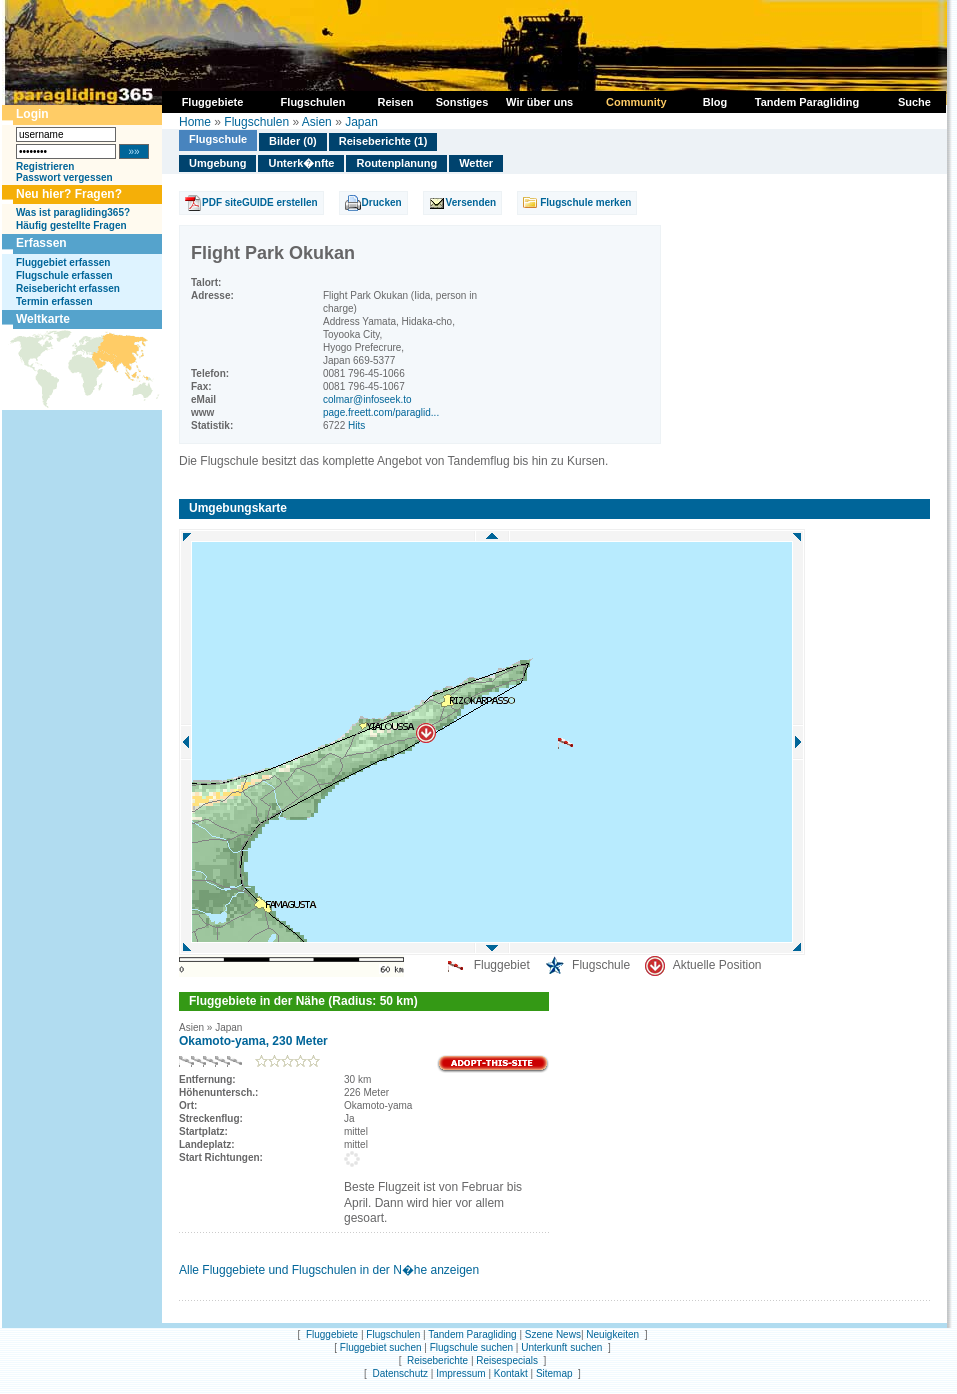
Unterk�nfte (301, 163)
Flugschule (218, 139)
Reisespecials (507, 1360)
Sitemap (554, 1373)
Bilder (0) (293, 141)
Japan (361, 122)
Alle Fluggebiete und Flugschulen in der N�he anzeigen (329, 1270)
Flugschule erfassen (64, 275)
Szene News (553, 1334)
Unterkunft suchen (561, 1347)
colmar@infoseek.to (367, 399)
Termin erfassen (54, 301)
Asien (317, 122)
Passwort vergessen (64, 177)
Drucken (382, 202)
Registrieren (45, 166)
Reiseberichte (437, 1360)
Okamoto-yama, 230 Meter (253, 1041)
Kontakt (511, 1373)
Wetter (476, 163)
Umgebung (217, 163)
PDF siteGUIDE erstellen (260, 202)
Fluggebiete (332, 1334)
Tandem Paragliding (472, 1334)
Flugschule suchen (471, 1347)
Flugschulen (256, 122)
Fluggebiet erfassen (63, 262)
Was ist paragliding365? (73, 212)
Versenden (471, 202)
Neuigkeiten (612, 1334)
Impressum (460, 1373)
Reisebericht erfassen (68, 288)
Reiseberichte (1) (383, 141)
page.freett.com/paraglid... (381, 412)
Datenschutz (400, 1373)
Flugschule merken (585, 202)
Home (195, 122)
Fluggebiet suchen (381, 1347)
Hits (356, 425)
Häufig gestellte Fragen (71, 225)
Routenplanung (396, 163)
